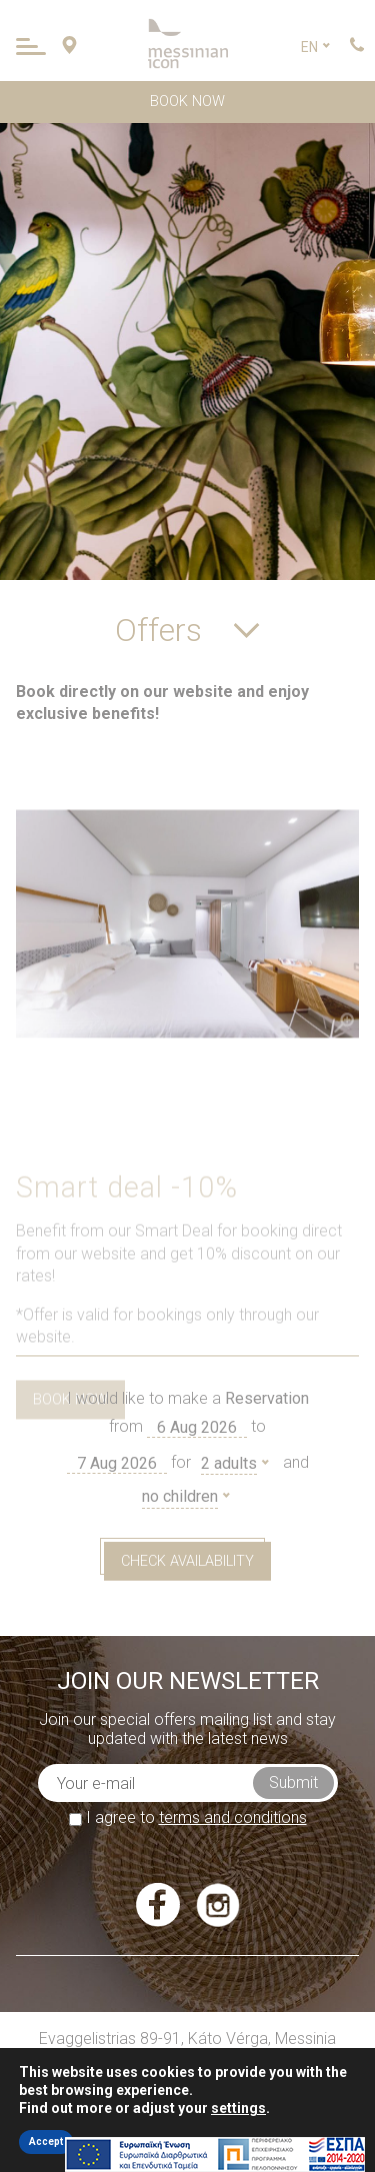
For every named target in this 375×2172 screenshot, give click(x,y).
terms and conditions (233, 1817)
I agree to (188, 1818)
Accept (46, 2141)
